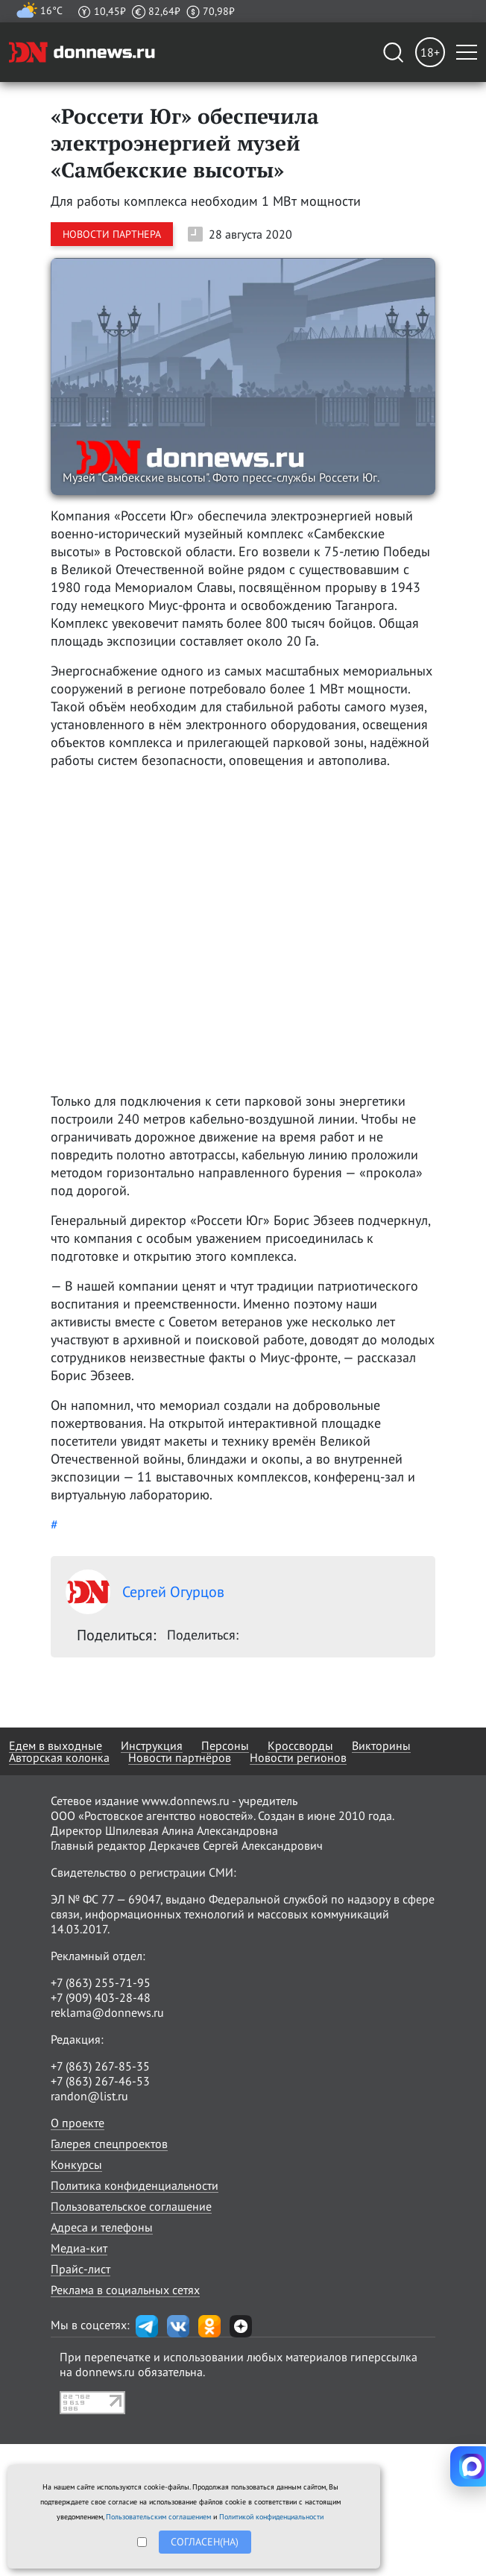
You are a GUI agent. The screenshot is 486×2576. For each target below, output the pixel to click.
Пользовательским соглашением (158, 2517)
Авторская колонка (59, 1757)
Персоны (225, 1745)
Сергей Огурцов (145, 1591)
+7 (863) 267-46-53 (100, 2080)
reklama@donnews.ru (107, 2012)
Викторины (381, 1745)
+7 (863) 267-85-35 (100, 2066)
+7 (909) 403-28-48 (101, 1997)
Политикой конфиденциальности (271, 2517)
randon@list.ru (89, 2095)
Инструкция (152, 1745)
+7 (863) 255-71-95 (101, 1982)
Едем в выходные (55, 1745)
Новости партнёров (179, 1757)
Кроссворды (300, 1745)
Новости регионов (298, 1757)
